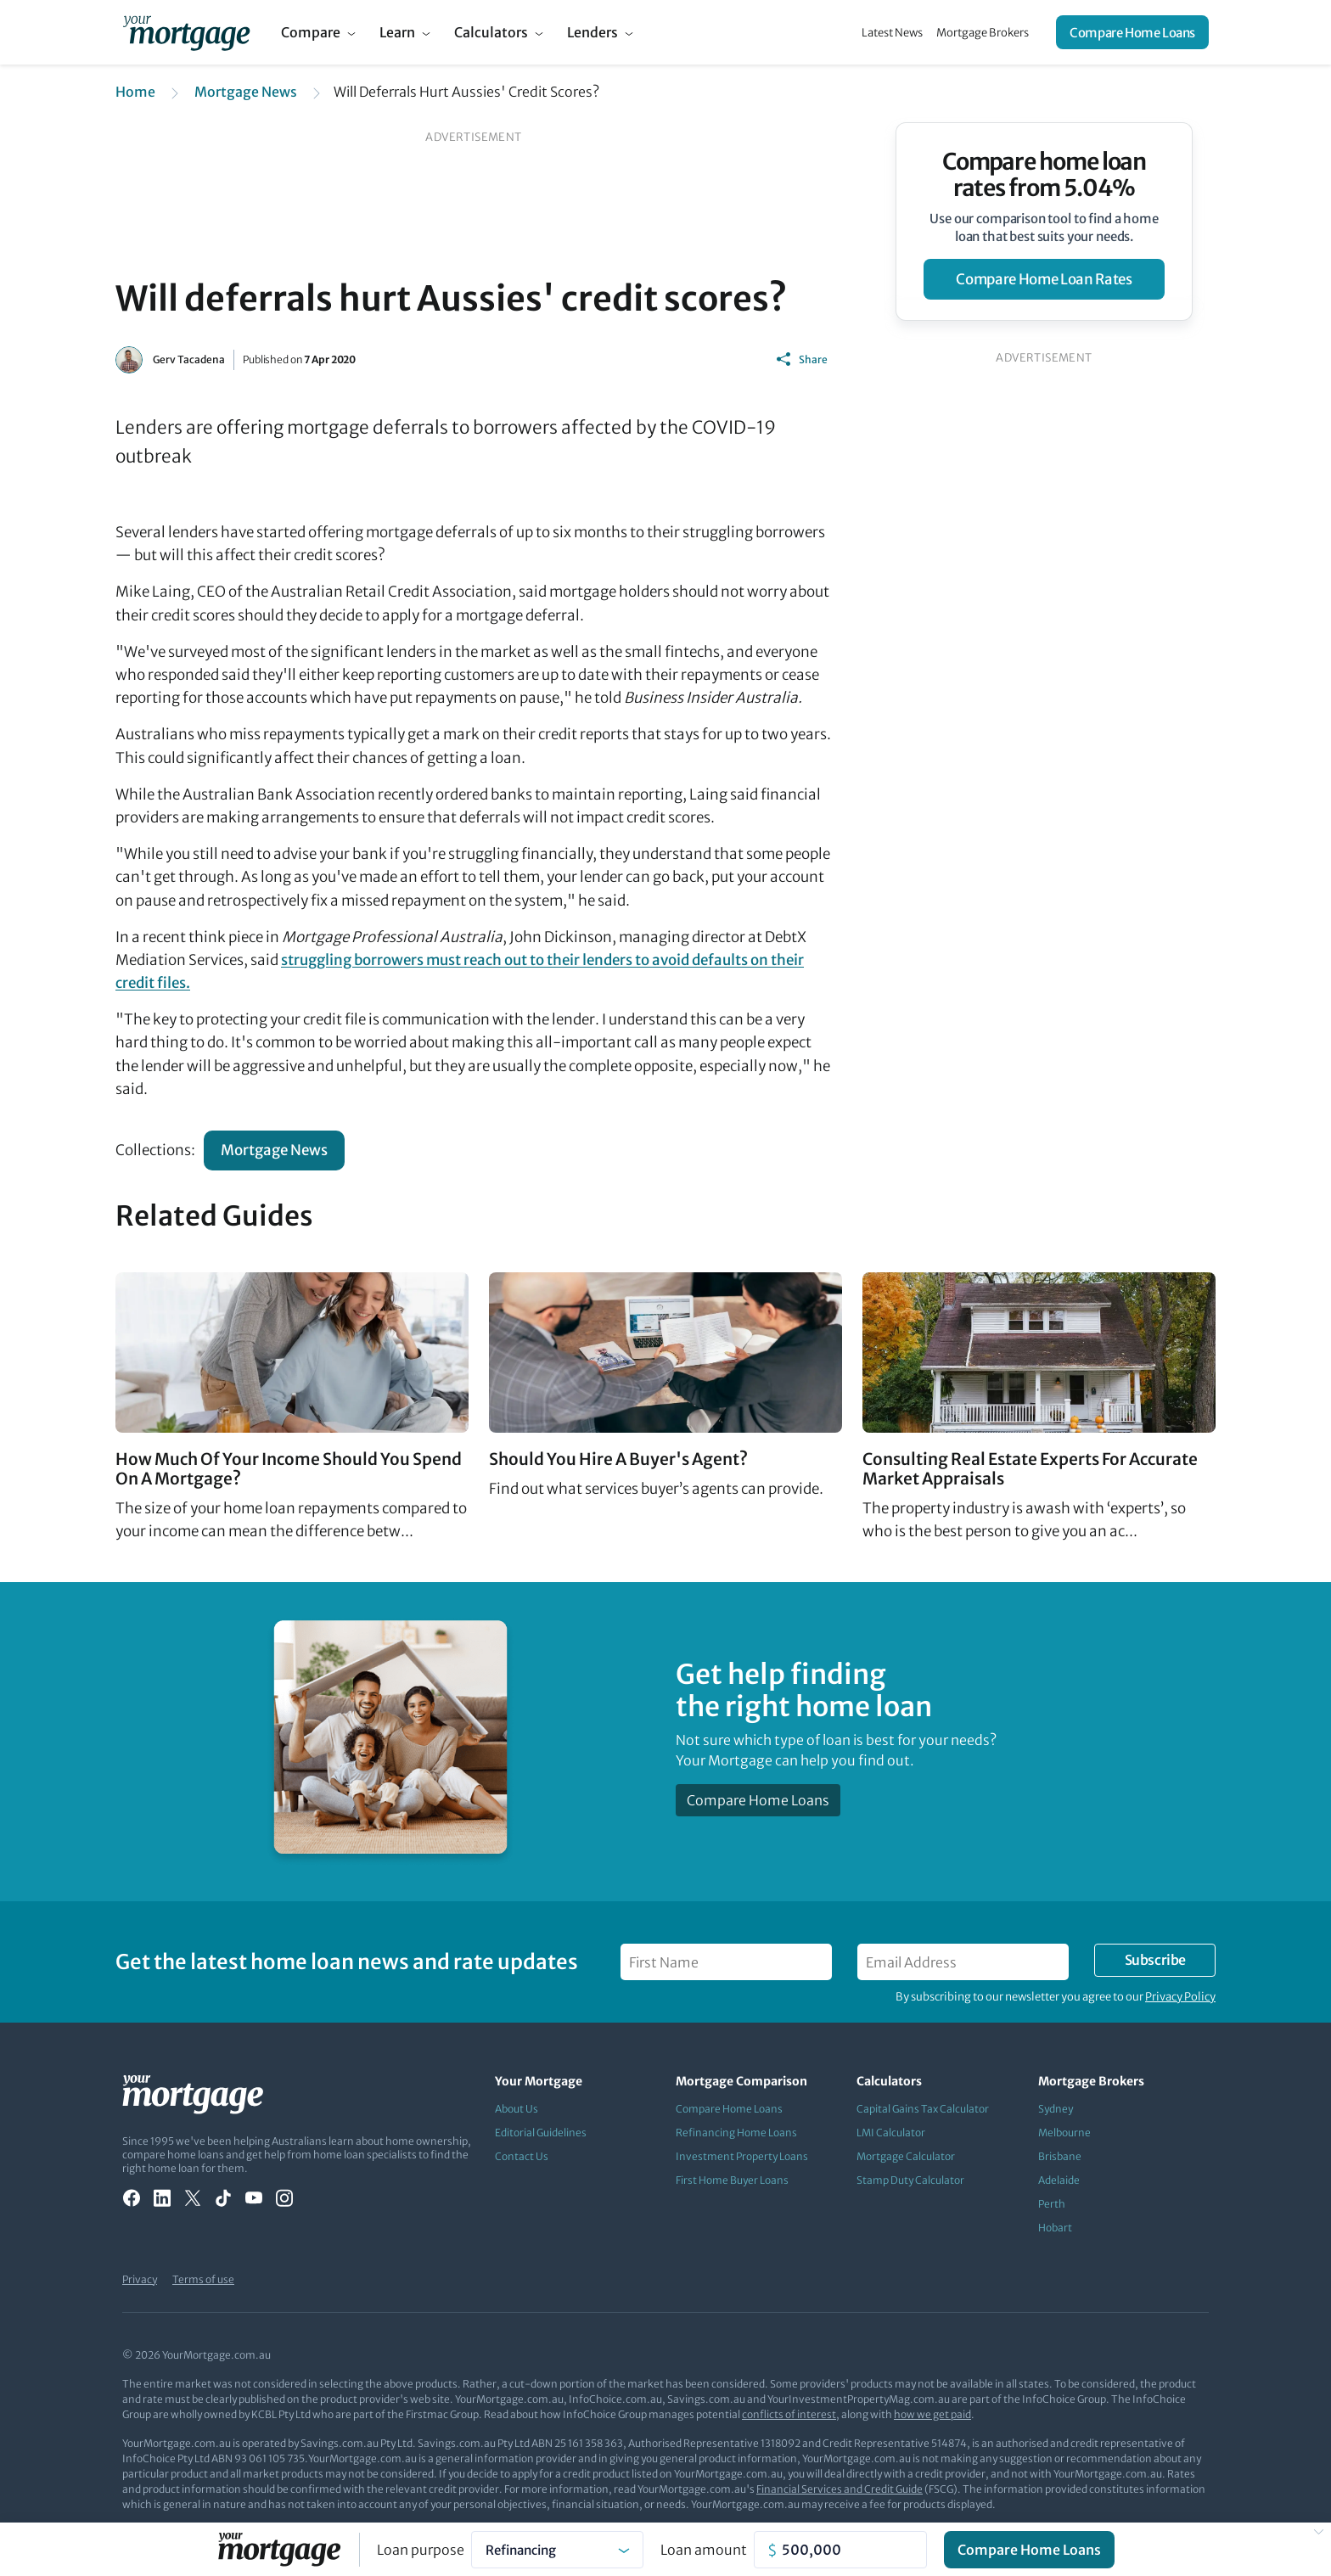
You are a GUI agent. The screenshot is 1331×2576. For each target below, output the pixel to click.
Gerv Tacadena (189, 359)
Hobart (1055, 2227)
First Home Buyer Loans (732, 2180)
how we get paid (932, 2414)
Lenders (592, 32)
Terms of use (203, 2279)
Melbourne (1064, 2132)
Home (135, 91)
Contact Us (521, 2156)
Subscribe (1155, 1959)
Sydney (1055, 2108)
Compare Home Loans (1132, 33)
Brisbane (1059, 2156)
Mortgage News (245, 91)
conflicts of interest (789, 2414)
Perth (1051, 2203)
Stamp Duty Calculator (910, 2180)
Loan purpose (420, 2549)
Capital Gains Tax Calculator (922, 2108)
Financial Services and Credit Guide (839, 2489)
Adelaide (1059, 2180)
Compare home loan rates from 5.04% (1044, 175)
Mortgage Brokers (982, 32)
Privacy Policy (1180, 1997)
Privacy (139, 2279)
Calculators (491, 32)
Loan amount (703, 2549)
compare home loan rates (1044, 279)
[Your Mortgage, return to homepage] (186, 32)
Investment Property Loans (742, 2156)
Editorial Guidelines (541, 2132)
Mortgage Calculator (905, 2156)
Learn (397, 32)
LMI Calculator (890, 2132)
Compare (310, 32)
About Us (516, 2108)
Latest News (892, 32)
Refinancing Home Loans (736, 2132)
